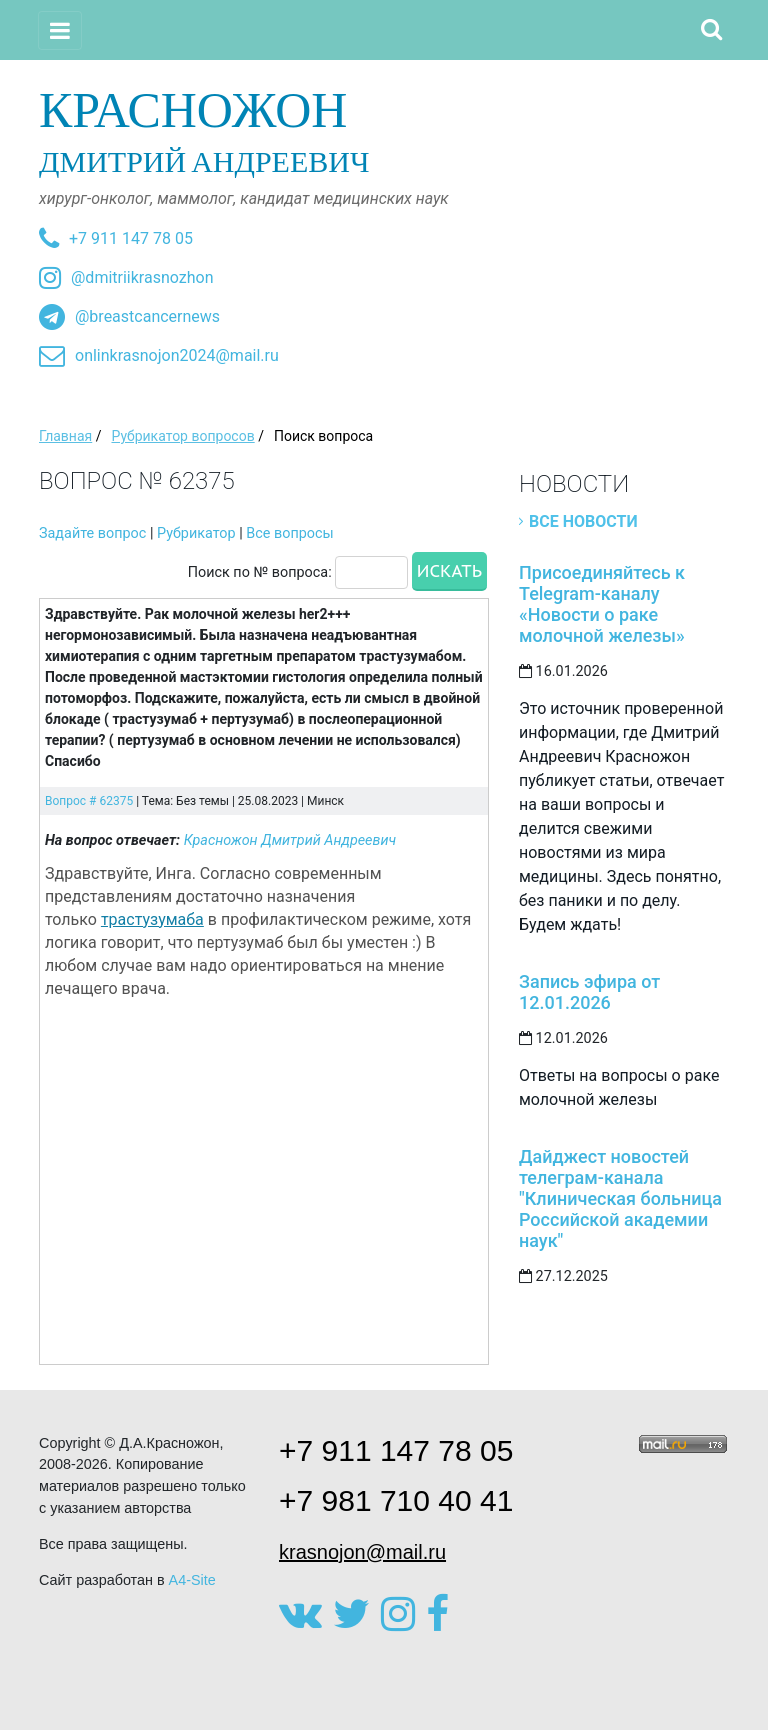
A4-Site (192, 1580)
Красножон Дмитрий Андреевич (290, 840)
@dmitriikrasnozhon (142, 277)
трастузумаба (152, 919)
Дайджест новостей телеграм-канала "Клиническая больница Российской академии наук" (620, 1198)
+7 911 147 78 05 (131, 238)
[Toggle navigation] (60, 30)
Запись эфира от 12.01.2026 (589, 992)
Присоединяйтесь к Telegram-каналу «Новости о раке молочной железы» (602, 604)
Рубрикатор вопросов (182, 436)
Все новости (583, 521)
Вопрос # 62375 (89, 801)
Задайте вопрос (92, 533)
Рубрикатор (196, 533)
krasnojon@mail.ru (362, 1552)
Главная (65, 436)
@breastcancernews (147, 316)
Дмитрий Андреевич (384, 130)
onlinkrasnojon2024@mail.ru (177, 355)
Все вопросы (289, 533)
